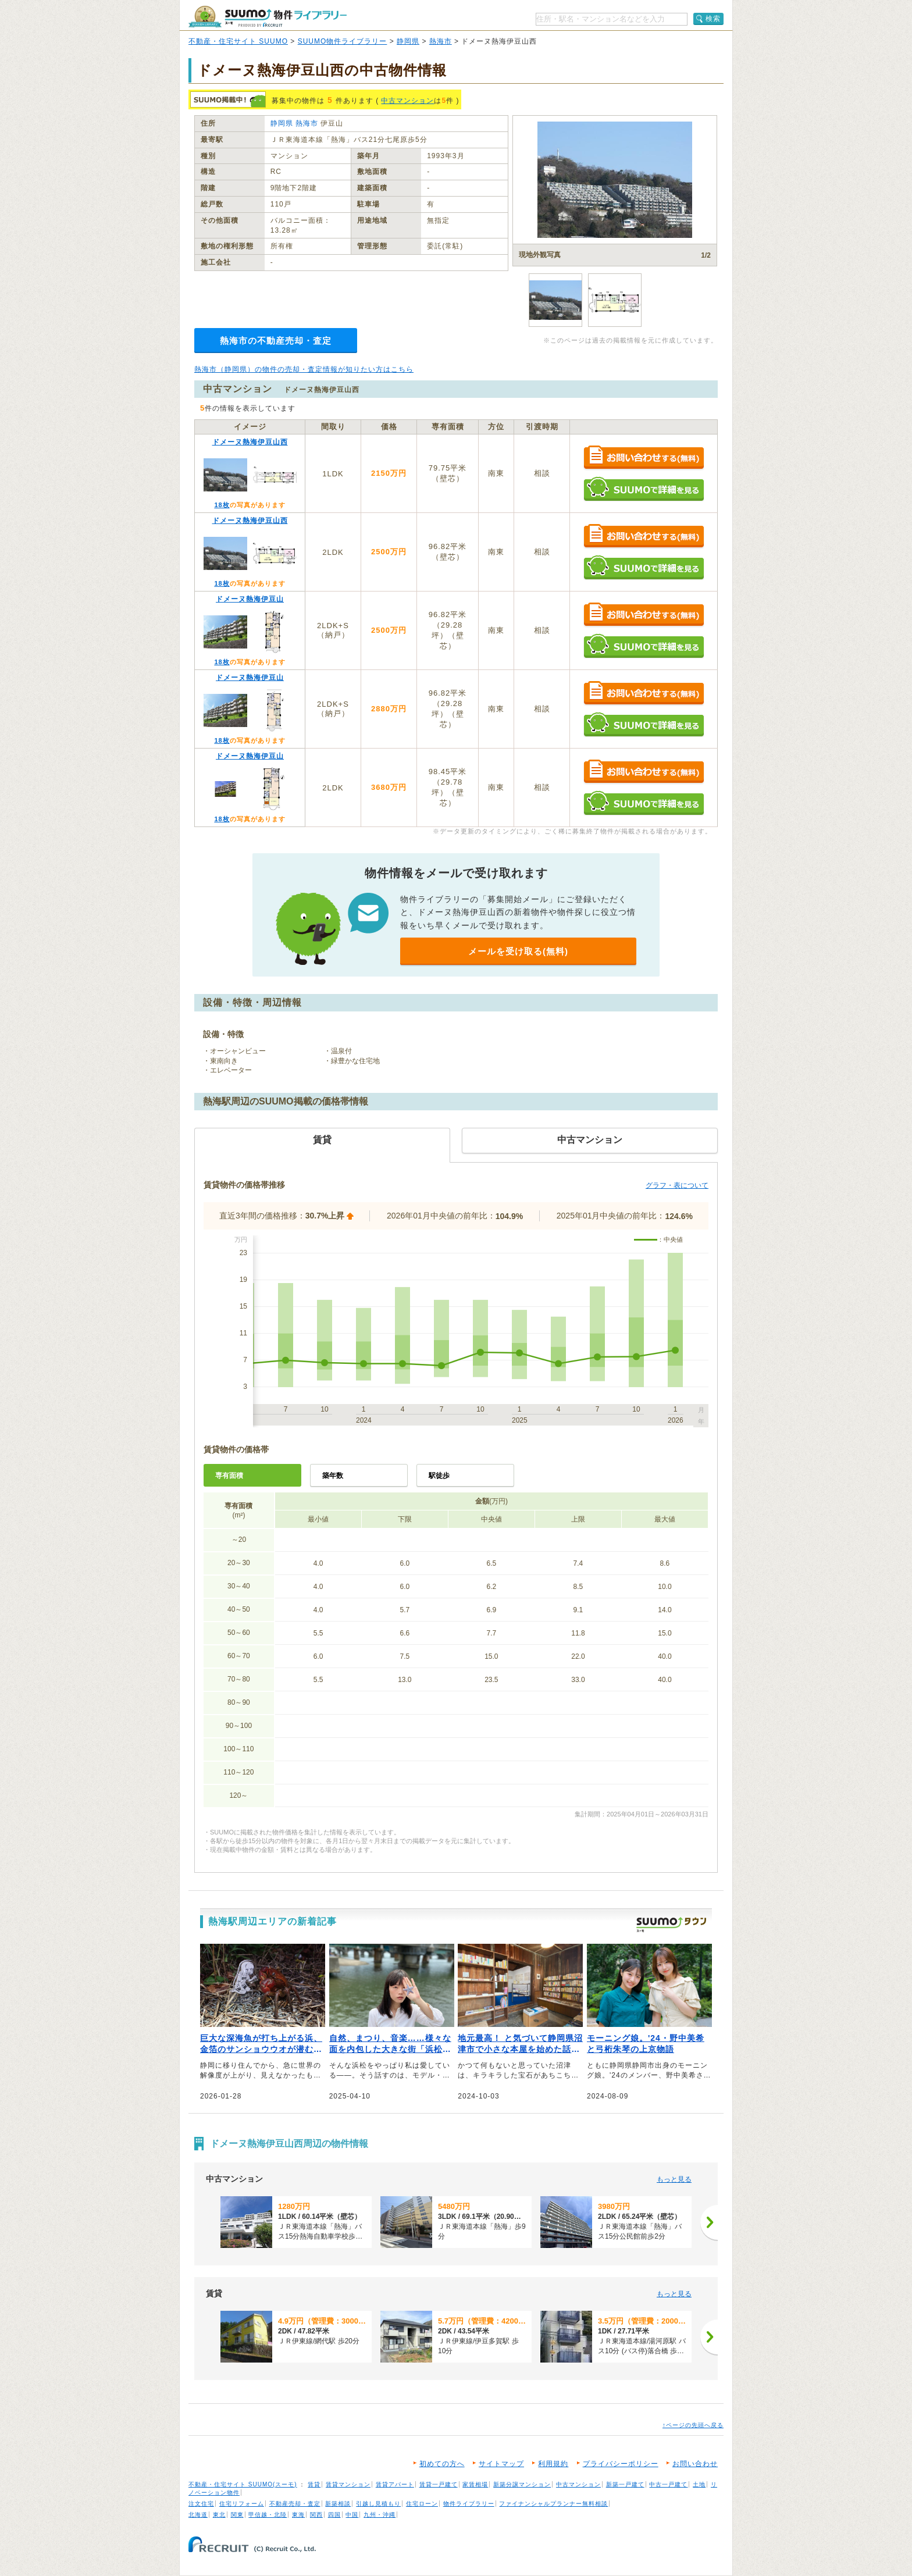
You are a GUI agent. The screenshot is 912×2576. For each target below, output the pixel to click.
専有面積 (229, 1476)
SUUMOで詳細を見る (643, 488)
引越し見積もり (378, 2503)
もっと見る (674, 2179)
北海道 (198, 2514)
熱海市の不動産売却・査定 (276, 340)
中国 (351, 2514)
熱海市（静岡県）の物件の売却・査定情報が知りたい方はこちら (304, 369)
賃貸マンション (348, 2484)
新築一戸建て (625, 2484)
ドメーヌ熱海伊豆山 (250, 599)
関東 (237, 2514)
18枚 (221, 504)
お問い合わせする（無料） (643, 458)
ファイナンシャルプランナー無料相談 (553, 2503)
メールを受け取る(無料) (518, 951)
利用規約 (553, 2464)
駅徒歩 (439, 1476)
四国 (334, 2514)
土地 (699, 2484)
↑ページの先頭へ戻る (693, 2425)
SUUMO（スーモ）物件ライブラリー (267, 16)
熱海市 (440, 41)
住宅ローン (422, 2503)
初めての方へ (442, 2464)
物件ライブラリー (468, 2503)
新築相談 (338, 2503)
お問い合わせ (695, 2464)
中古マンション (407, 101)
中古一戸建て (668, 2484)
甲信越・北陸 (267, 2514)
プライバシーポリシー (620, 2464)
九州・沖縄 (380, 2514)
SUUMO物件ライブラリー (342, 41)
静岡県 (408, 41)
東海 (298, 2514)
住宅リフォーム (241, 2503)
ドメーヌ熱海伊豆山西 (250, 442)
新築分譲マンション (522, 2484)
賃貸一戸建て (438, 2484)
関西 (316, 2514)
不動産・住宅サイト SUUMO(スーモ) (242, 2484)
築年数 (332, 1476)
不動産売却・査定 (294, 2503)
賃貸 (314, 2484)
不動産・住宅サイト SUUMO (238, 41)
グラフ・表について (677, 1185)
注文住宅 (201, 2503)
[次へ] (709, 2222)
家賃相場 (475, 2484)
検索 (713, 19)
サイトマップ (501, 2464)
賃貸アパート (395, 2484)
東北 (219, 2514)
